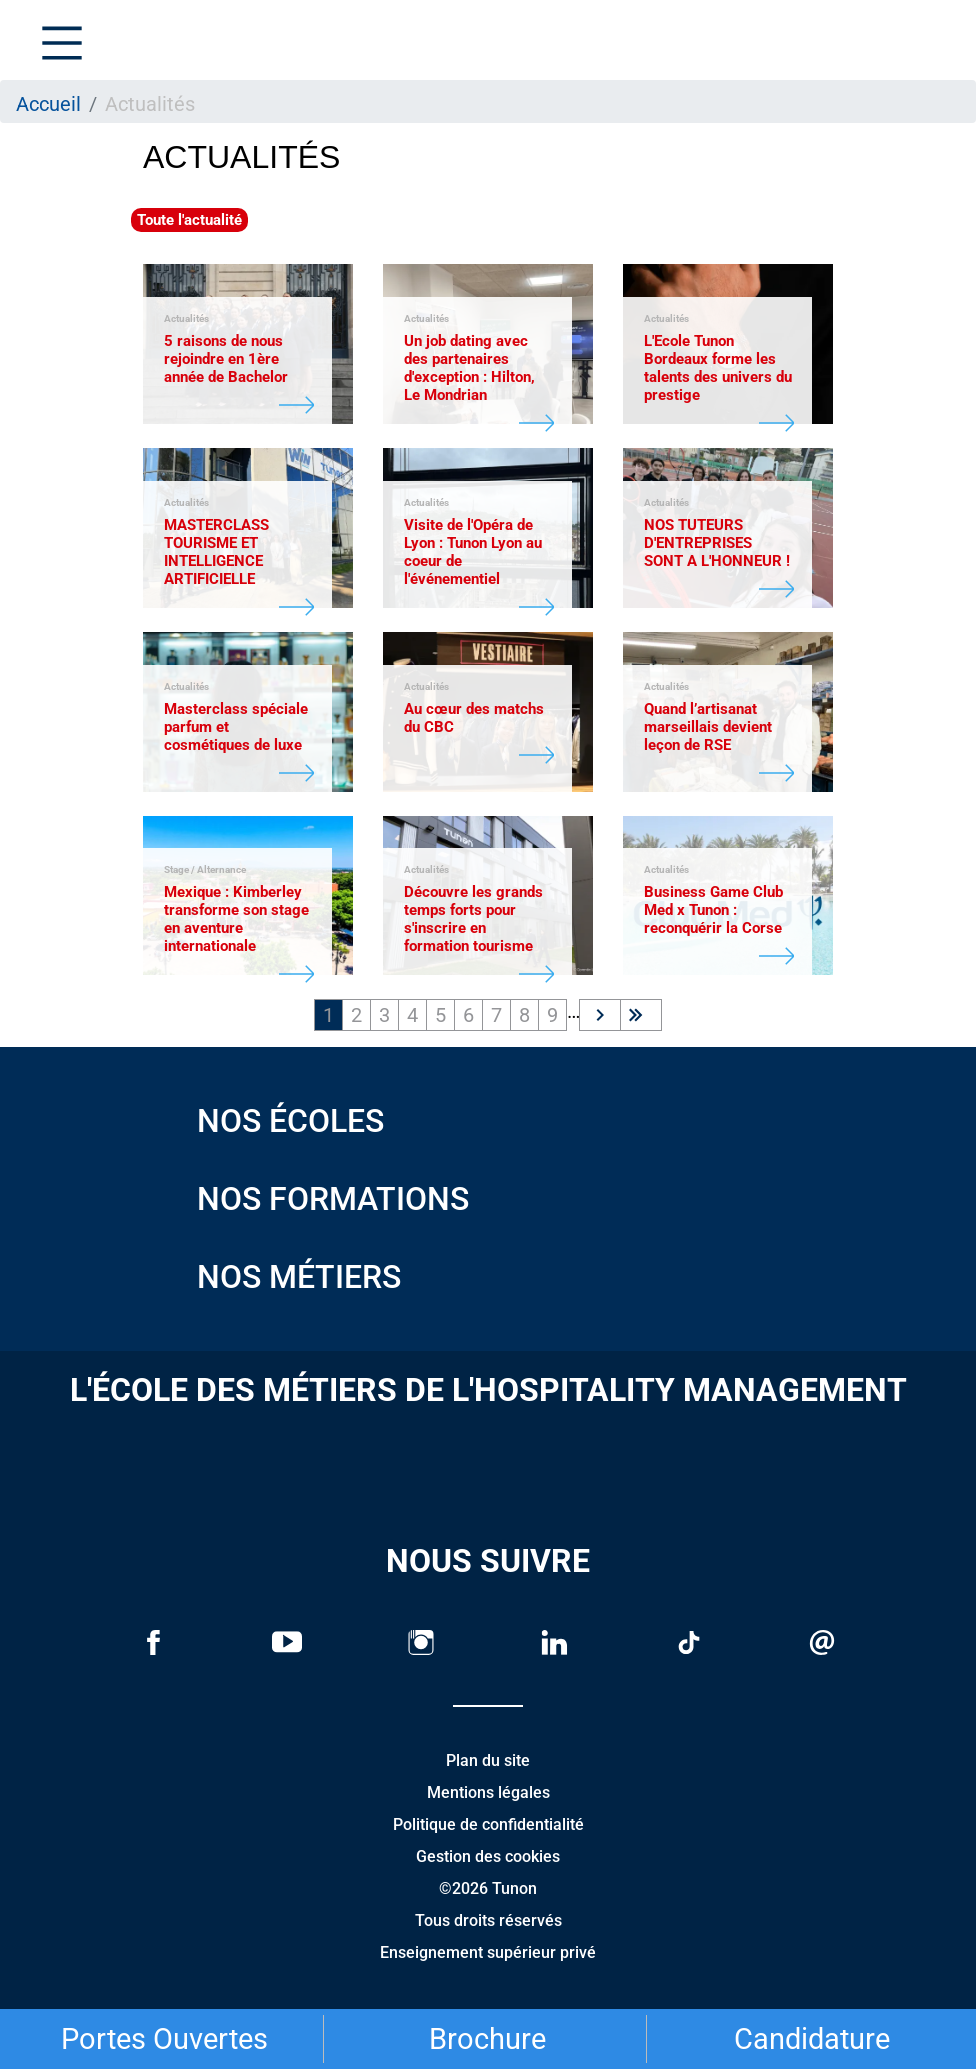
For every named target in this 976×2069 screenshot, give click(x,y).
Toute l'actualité (189, 220)
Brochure (487, 2039)
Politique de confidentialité (488, 1824)
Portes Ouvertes (164, 2039)
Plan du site (488, 1760)
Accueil (48, 104)
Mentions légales (488, 1792)
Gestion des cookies (488, 1856)
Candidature (812, 2039)
